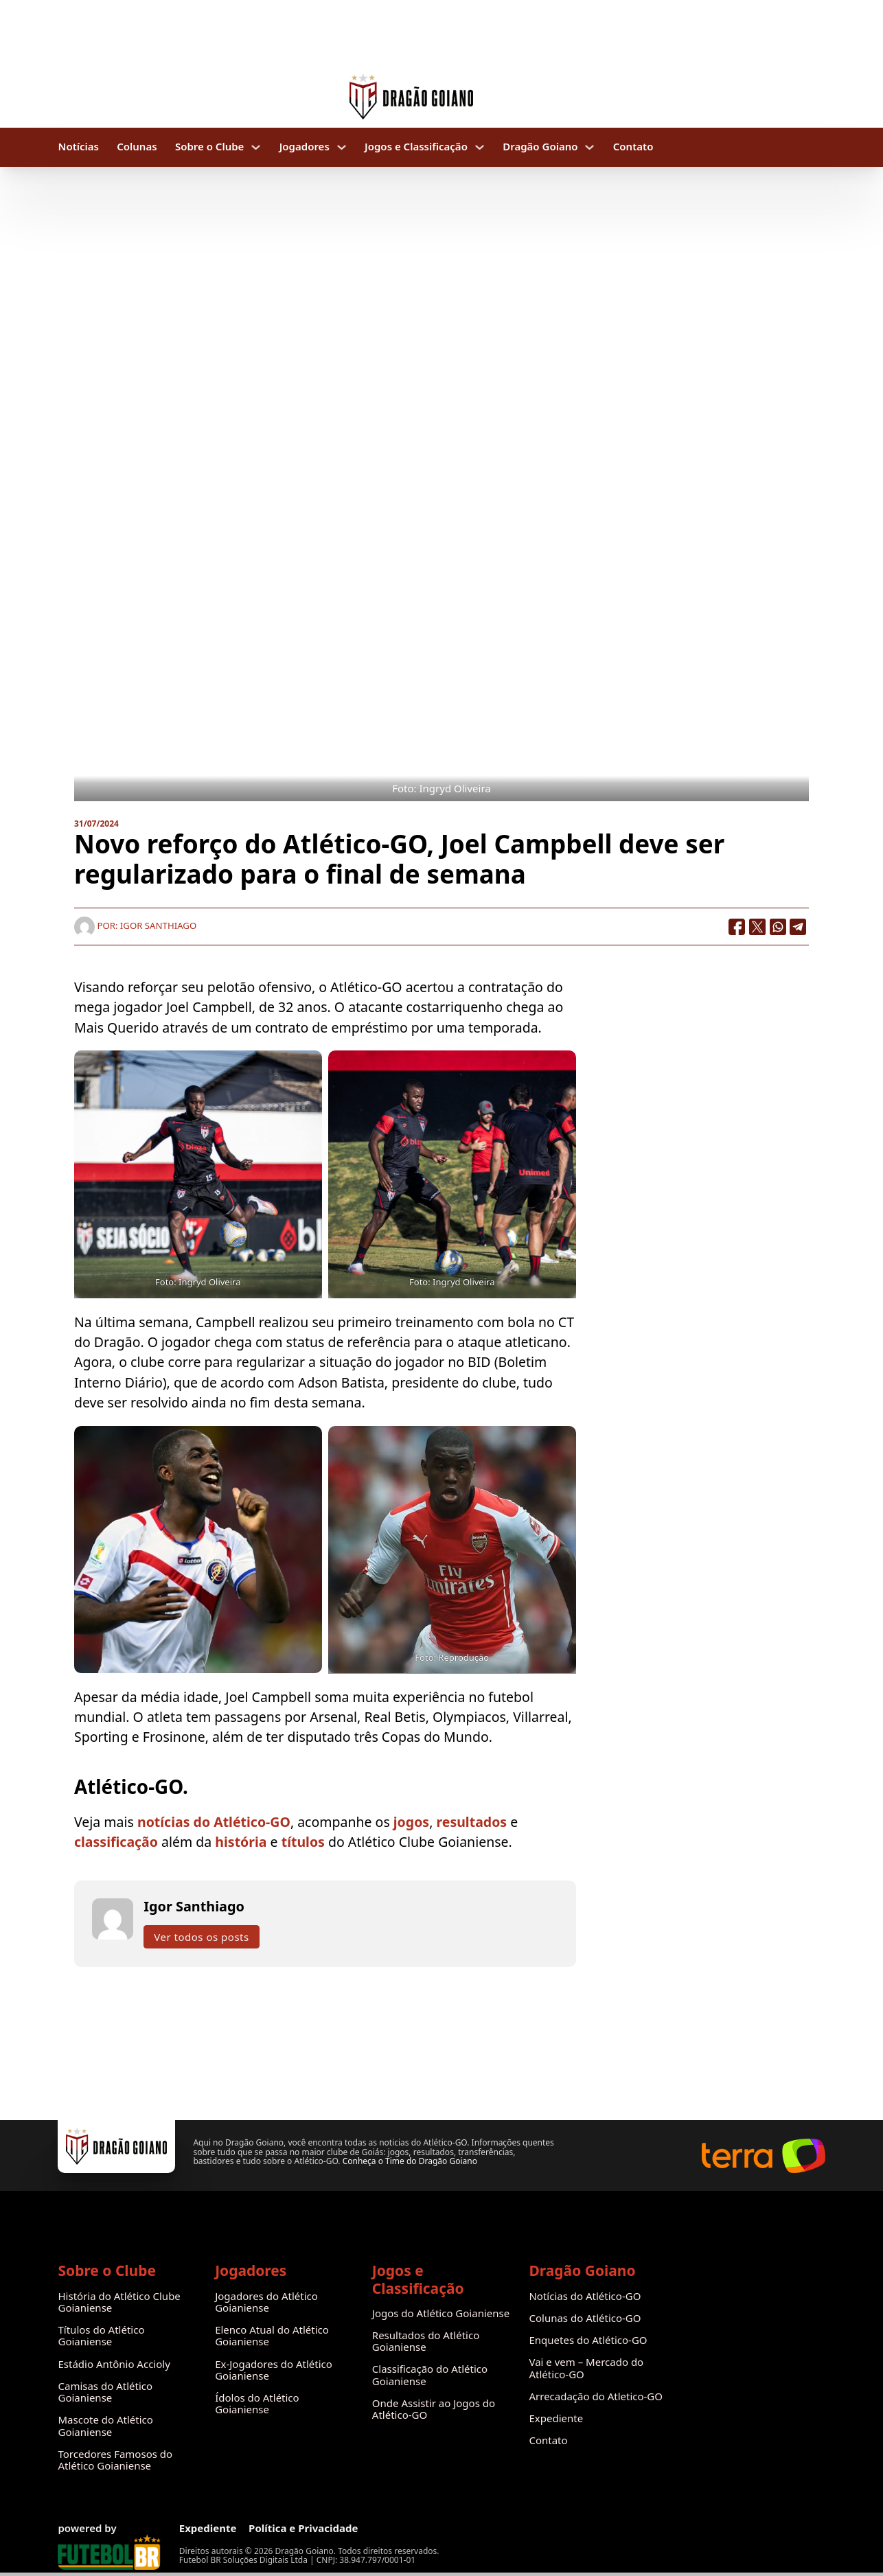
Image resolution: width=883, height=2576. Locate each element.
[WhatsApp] (778, 927)
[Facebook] (736, 927)
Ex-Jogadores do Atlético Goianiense (273, 2370)
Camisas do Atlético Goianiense (105, 2392)
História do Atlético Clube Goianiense (119, 2302)
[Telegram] (798, 927)
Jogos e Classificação (416, 146)
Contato (633, 146)
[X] (757, 927)
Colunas (137, 146)
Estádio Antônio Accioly (114, 2364)
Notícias (78, 146)
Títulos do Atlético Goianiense (101, 2336)
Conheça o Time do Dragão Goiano (410, 2161)
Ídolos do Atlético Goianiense (257, 2404)
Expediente (556, 2418)
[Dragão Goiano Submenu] (589, 147)
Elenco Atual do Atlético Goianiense (272, 2336)
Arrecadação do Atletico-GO (596, 2396)
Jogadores (304, 146)
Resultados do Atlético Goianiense (425, 2342)
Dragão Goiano (540, 146)
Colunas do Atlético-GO (585, 2318)
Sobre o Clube (209, 146)
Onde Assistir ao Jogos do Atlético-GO (433, 2409)
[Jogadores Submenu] (341, 147)
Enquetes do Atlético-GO (588, 2340)
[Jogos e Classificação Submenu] (479, 147)
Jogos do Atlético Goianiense (440, 2313)
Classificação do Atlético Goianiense (430, 2375)
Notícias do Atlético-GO (585, 2296)
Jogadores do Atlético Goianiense (266, 2302)
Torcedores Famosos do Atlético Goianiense (115, 2460)
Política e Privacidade (303, 2528)
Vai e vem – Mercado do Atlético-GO (586, 2368)
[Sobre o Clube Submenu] (256, 147)
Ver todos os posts (201, 1937)
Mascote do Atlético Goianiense (105, 2426)
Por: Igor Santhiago (135, 925)
